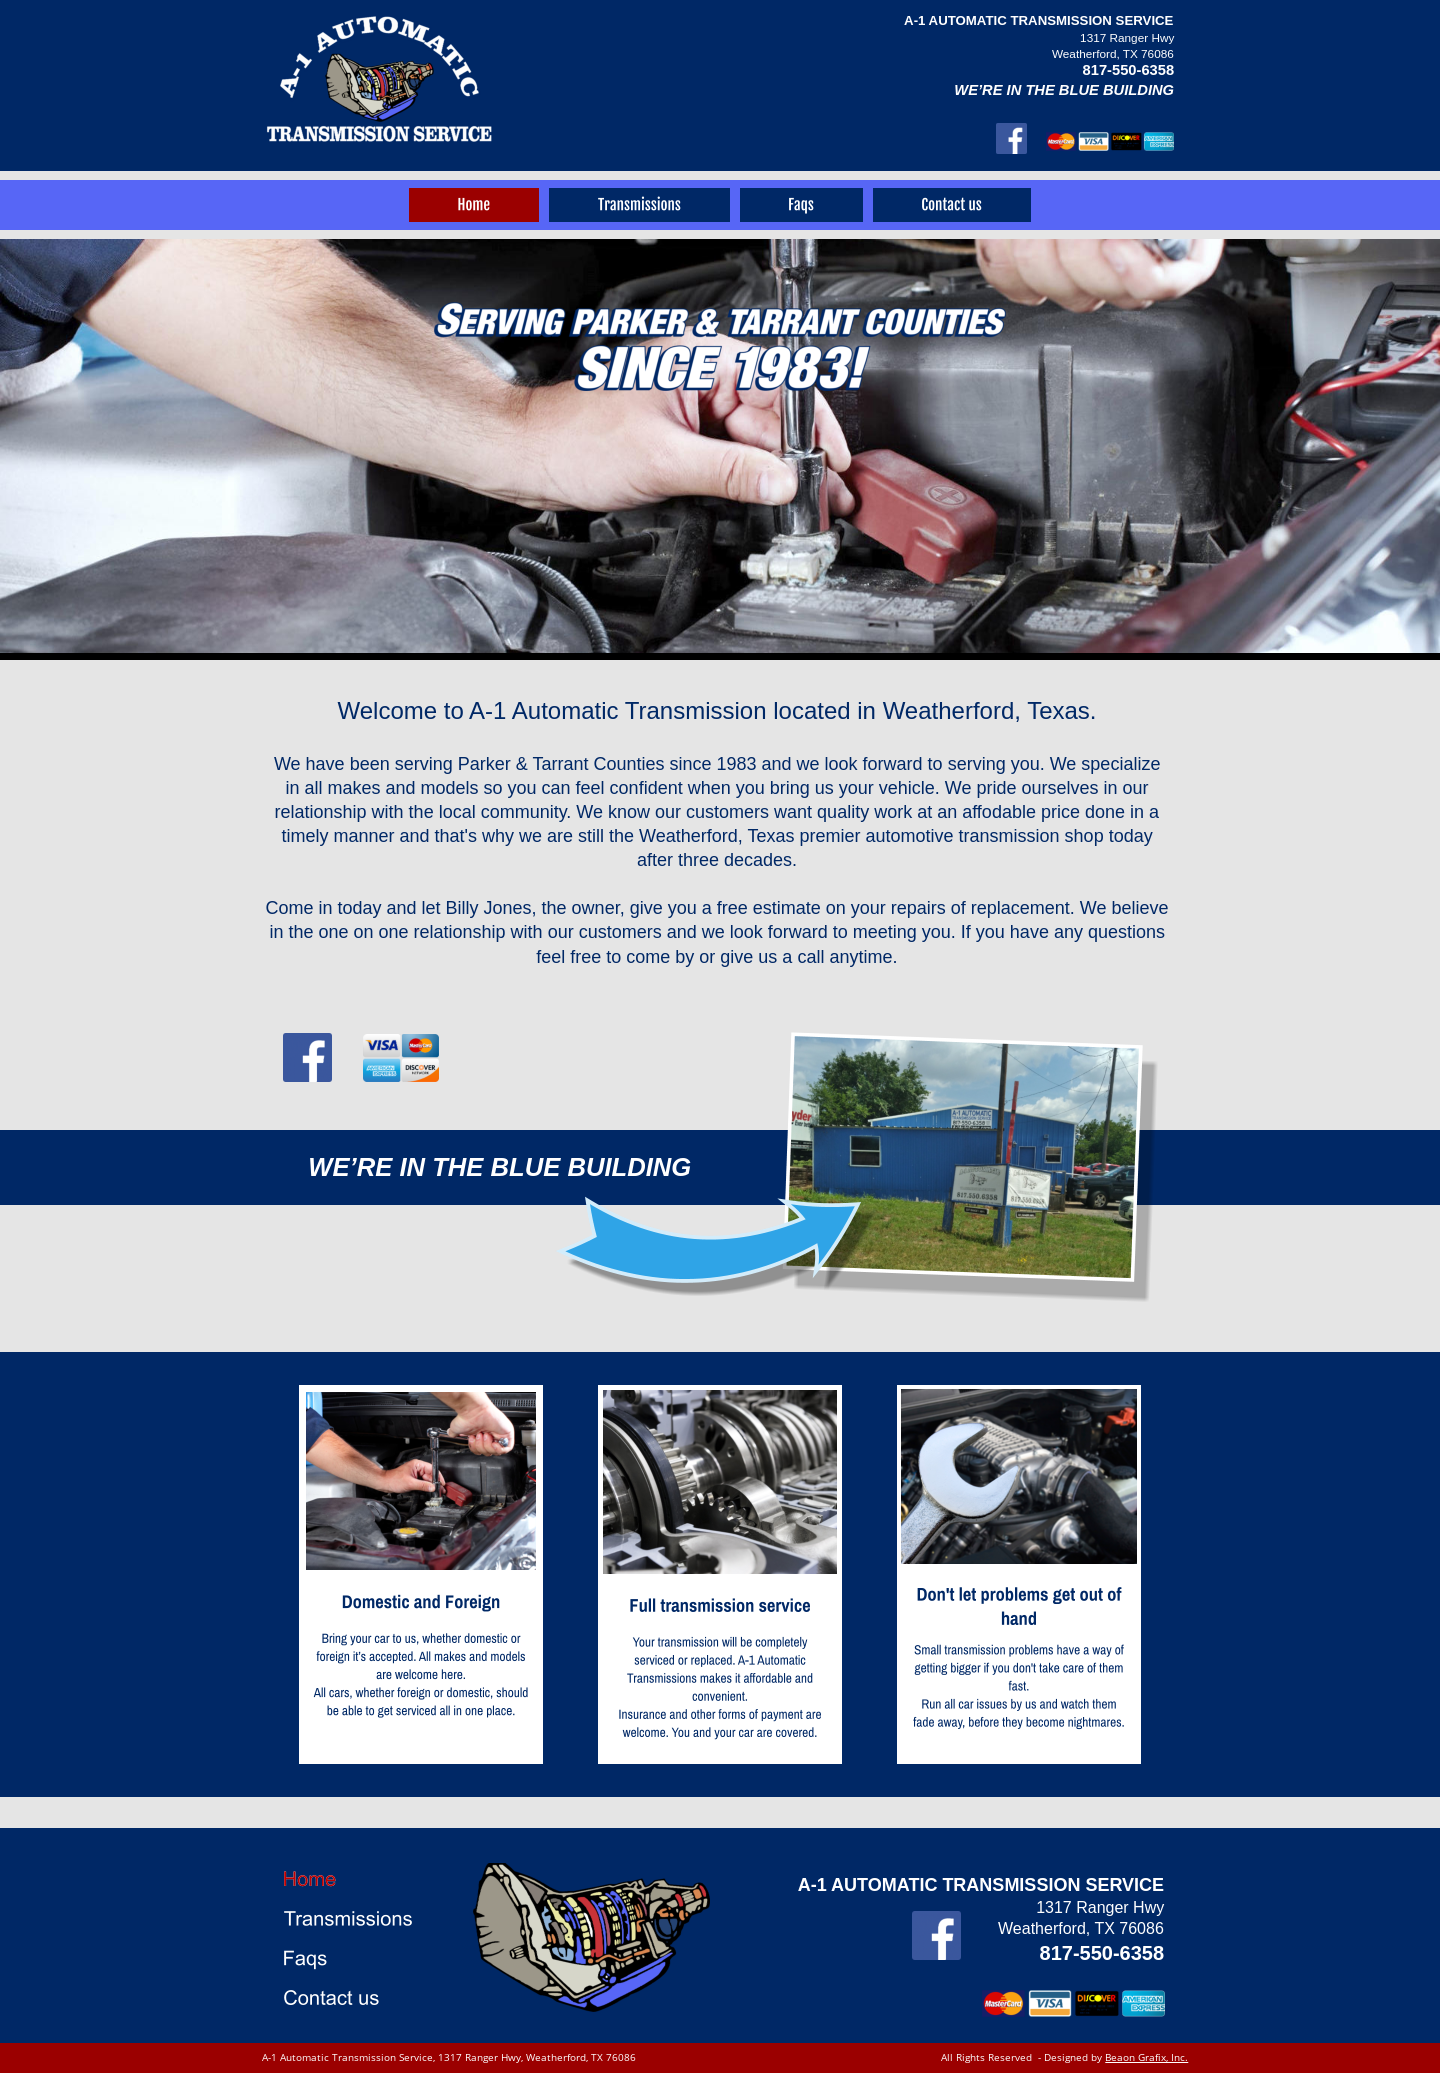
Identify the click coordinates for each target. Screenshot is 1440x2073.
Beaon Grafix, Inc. (1146, 2057)
